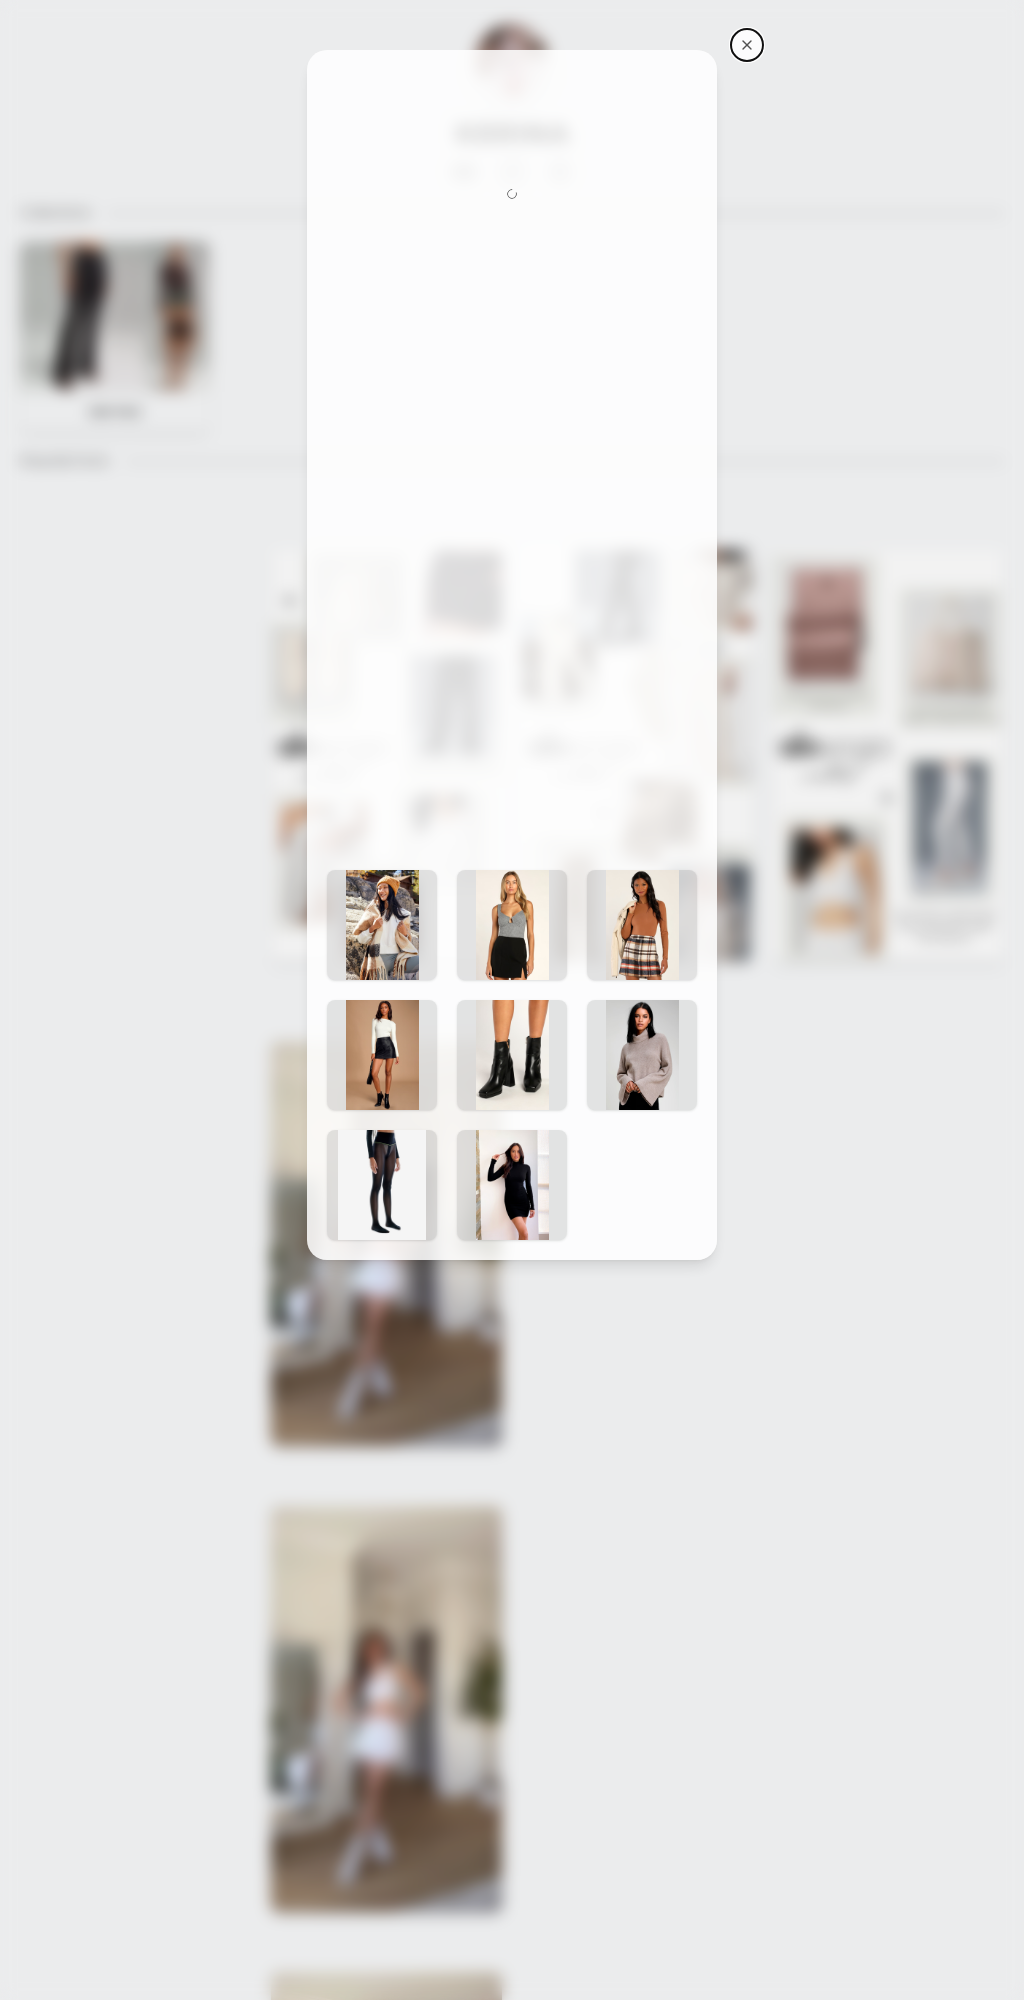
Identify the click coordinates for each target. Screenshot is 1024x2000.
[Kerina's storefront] (747, 45)
